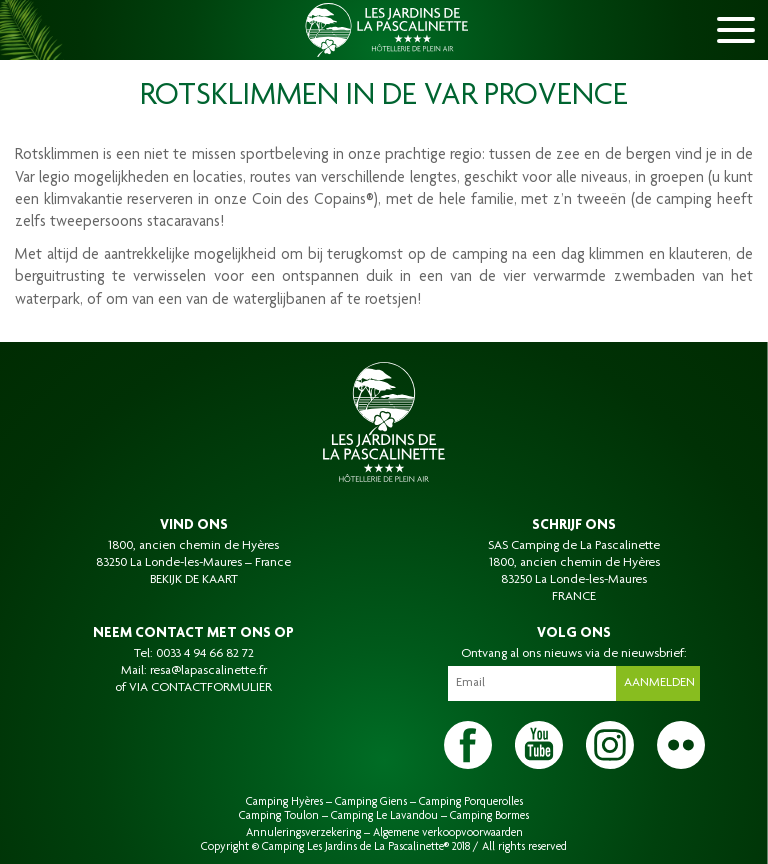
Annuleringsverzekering (303, 833)
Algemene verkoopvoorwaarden (448, 833)
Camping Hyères (284, 802)
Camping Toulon (279, 816)
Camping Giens (371, 802)
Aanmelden (659, 683)
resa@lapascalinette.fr (208, 671)
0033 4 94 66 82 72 (205, 654)
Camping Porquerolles (471, 802)
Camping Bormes (489, 816)
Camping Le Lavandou (384, 816)
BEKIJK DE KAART (194, 580)
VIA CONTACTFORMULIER (200, 688)
